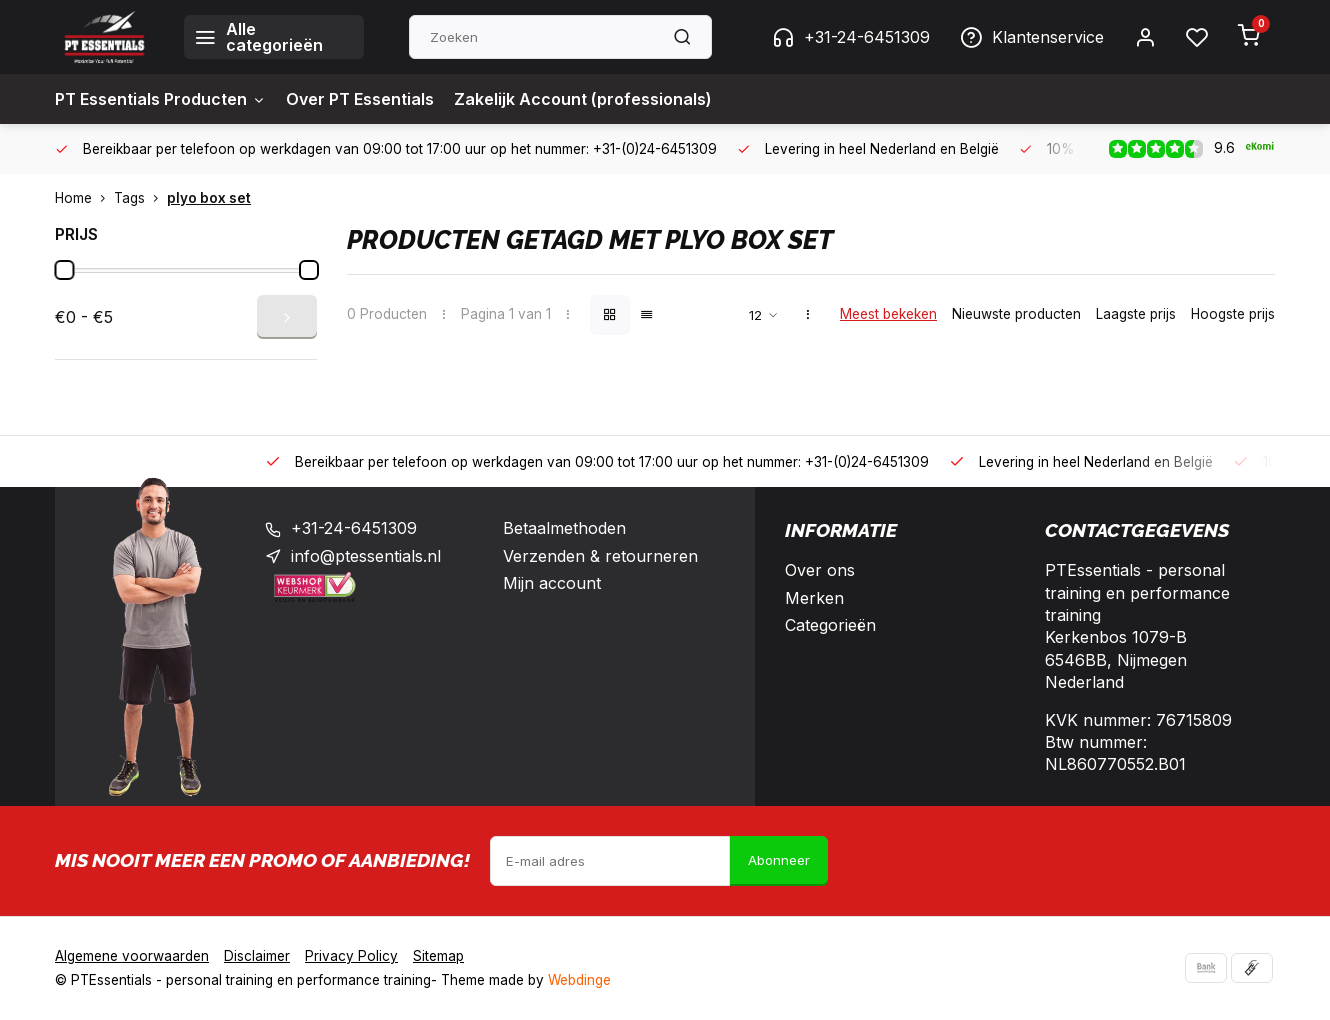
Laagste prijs (1136, 314)
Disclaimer (257, 956)
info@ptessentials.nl (366, 556)
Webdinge (579, 980)
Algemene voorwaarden (132, 956)
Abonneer (779, 860)
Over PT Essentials (360, 99)
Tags (140, 198)
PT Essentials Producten (160, 99)
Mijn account (552, 583)
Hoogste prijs (1233, 314)
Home (84, 198)
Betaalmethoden (564, 528)
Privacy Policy (351, 956)
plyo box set (209, 198)
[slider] (64, 270)
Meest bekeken (888, 314)
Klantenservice (1032, 37)
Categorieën (830, 625)
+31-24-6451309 (851, 37)
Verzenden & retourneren (600, 556)
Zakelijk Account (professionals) (583, 99)
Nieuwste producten (1016, 314)
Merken (814, 598)
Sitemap (438, 956)
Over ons (820, 570)
